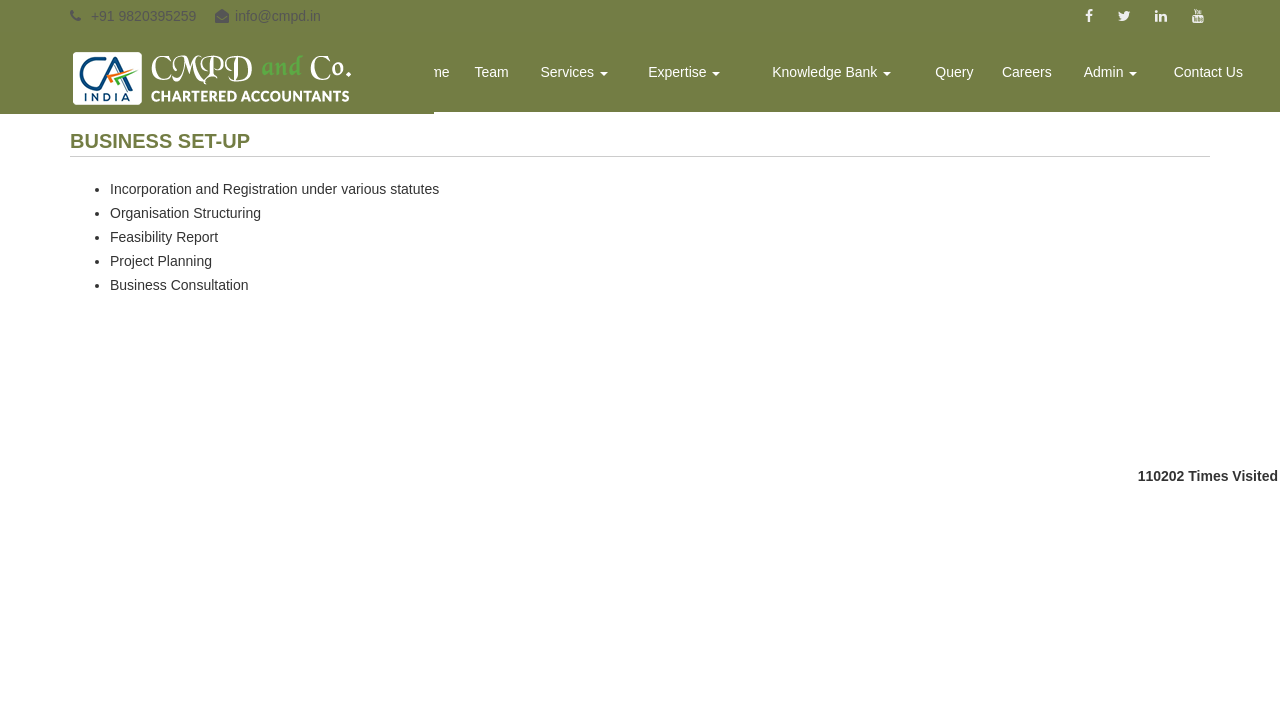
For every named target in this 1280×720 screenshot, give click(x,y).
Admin (1118, 76)
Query (970, 76)
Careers (1039, 76)
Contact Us (1210, 76)
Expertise (713, 76)
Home (471, 76)
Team (530, 76)
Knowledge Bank (852, 76)
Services (608, 76)
